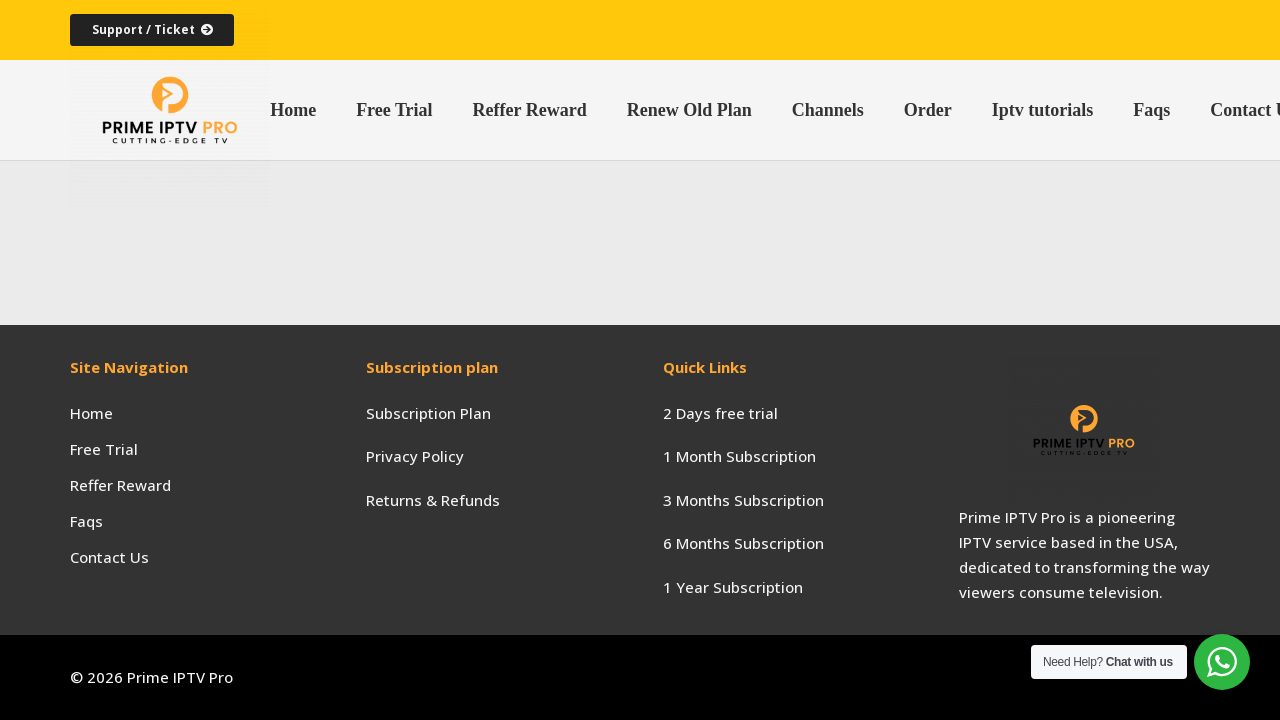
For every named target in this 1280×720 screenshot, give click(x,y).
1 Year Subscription (733, 587)
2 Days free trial (720, 413)
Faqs (86, 521)
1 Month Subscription (739, 456)
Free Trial (104, 449)
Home (91, 413)
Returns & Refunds (433, 500)
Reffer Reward (120, 485)
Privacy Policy (415, 456)
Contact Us (109, 557)
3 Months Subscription (743, 500)
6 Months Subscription (743, 543)
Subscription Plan (428, 413)
